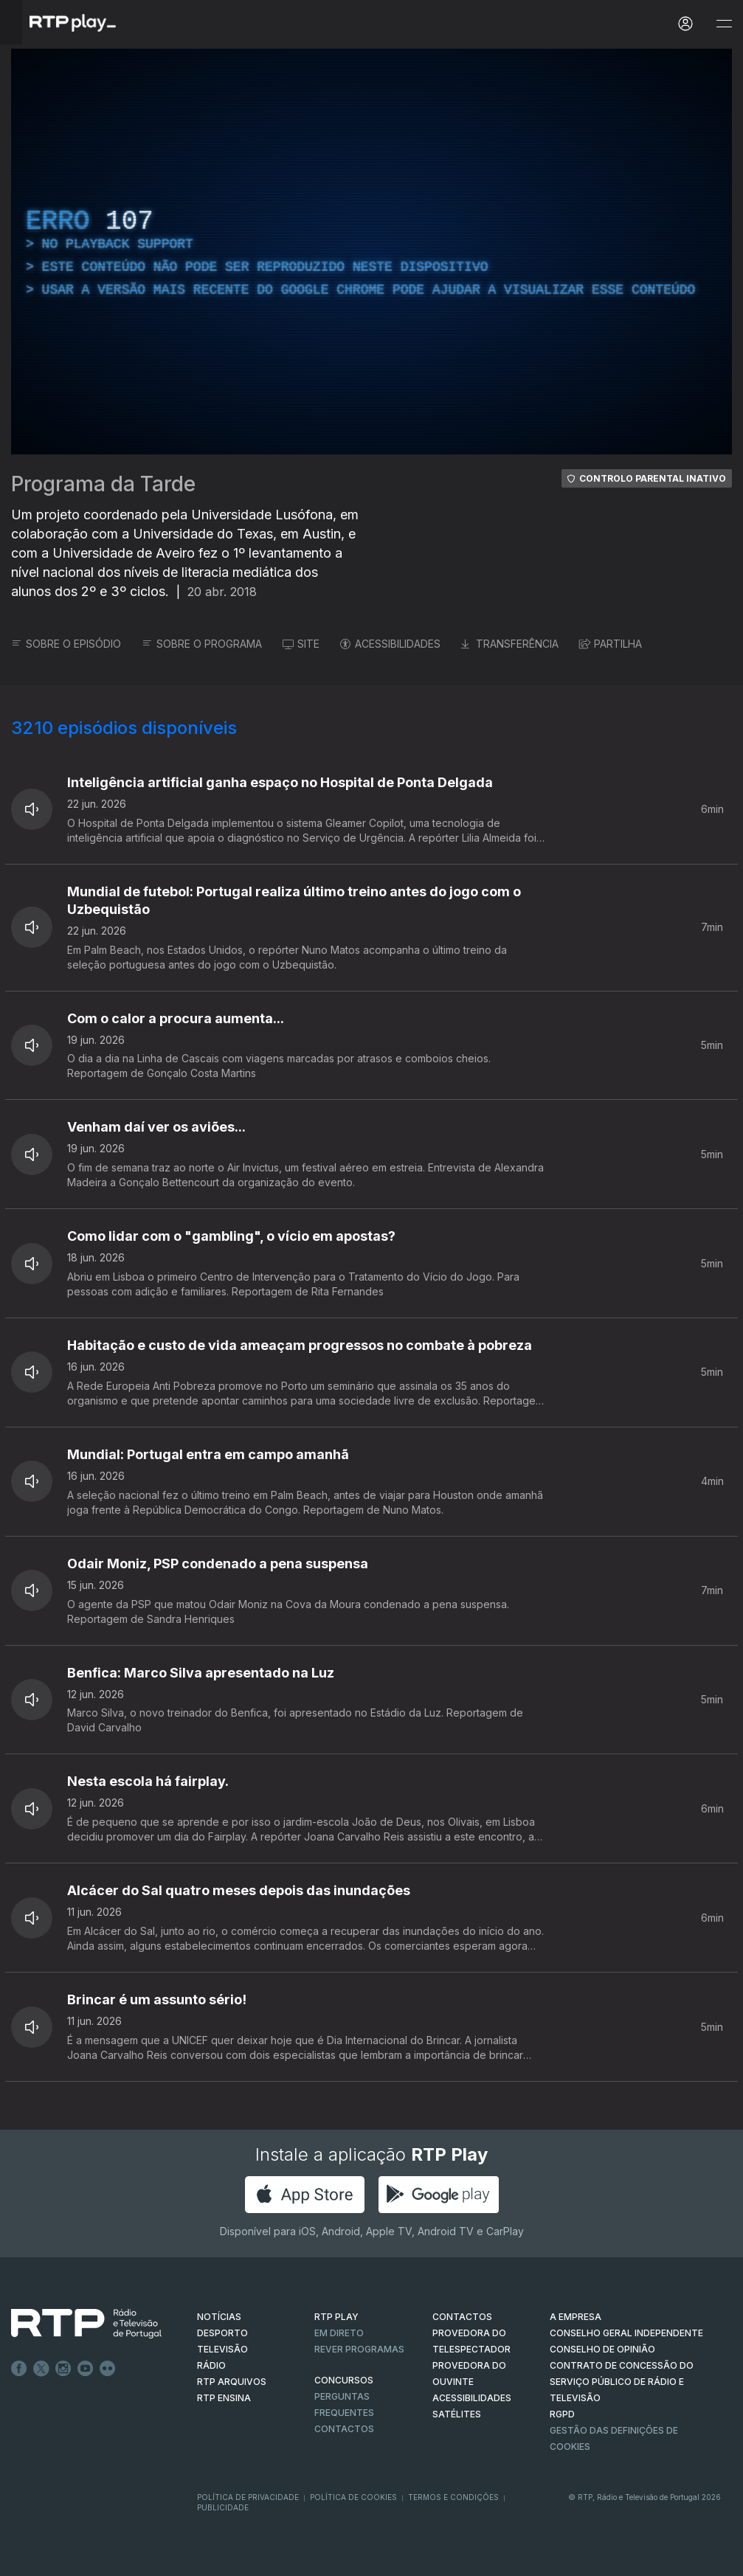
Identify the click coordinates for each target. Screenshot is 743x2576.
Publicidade (223, 2507)
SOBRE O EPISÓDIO (66, 643)
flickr (108, 2369)
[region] (371, 251)
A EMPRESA (575, 2316)
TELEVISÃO (222, 2349)
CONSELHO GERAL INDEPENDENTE (626, 2332)
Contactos (344, 2428)
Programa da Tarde (103, 483)
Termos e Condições (453, 2497)
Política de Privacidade (248, 2497)
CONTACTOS (462, 2316)
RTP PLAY (336, 2316)
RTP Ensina (224, 2397)
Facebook (19, 2369)
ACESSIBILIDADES (390, 643)
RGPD (562, 2414)
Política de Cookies (353, 2497)
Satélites (456, 2414)
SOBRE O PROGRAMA (202, 643)
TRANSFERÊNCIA (510, 643)
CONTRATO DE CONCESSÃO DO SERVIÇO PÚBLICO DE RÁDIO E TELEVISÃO (622, 2381)
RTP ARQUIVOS (231, 2381)
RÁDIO (211, 2365)
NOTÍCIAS (219, 2316)
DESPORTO (222, 2332)
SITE (301, 643)
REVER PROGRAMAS (359, 2349)
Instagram (63, 2369)
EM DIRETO (339, 2332)
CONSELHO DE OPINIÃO (602, 2349)
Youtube (85, 2369)
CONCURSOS (343, 2380)
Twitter (41, 2369)
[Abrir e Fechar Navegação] (724, 24)
